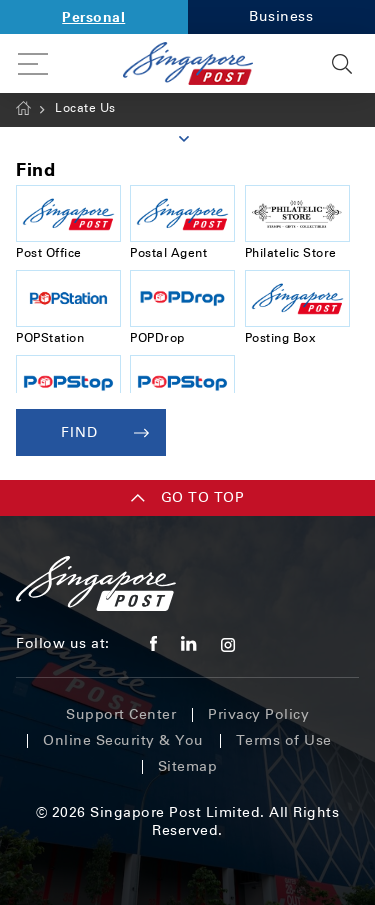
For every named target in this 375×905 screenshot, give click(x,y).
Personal (93, 16)
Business (281, 16)
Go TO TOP (188, 497)
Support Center (121, 714)
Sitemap (188, 766)
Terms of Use (284, 740)
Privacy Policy (258, 714)
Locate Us (85, 108)
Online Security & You (123, 740)
